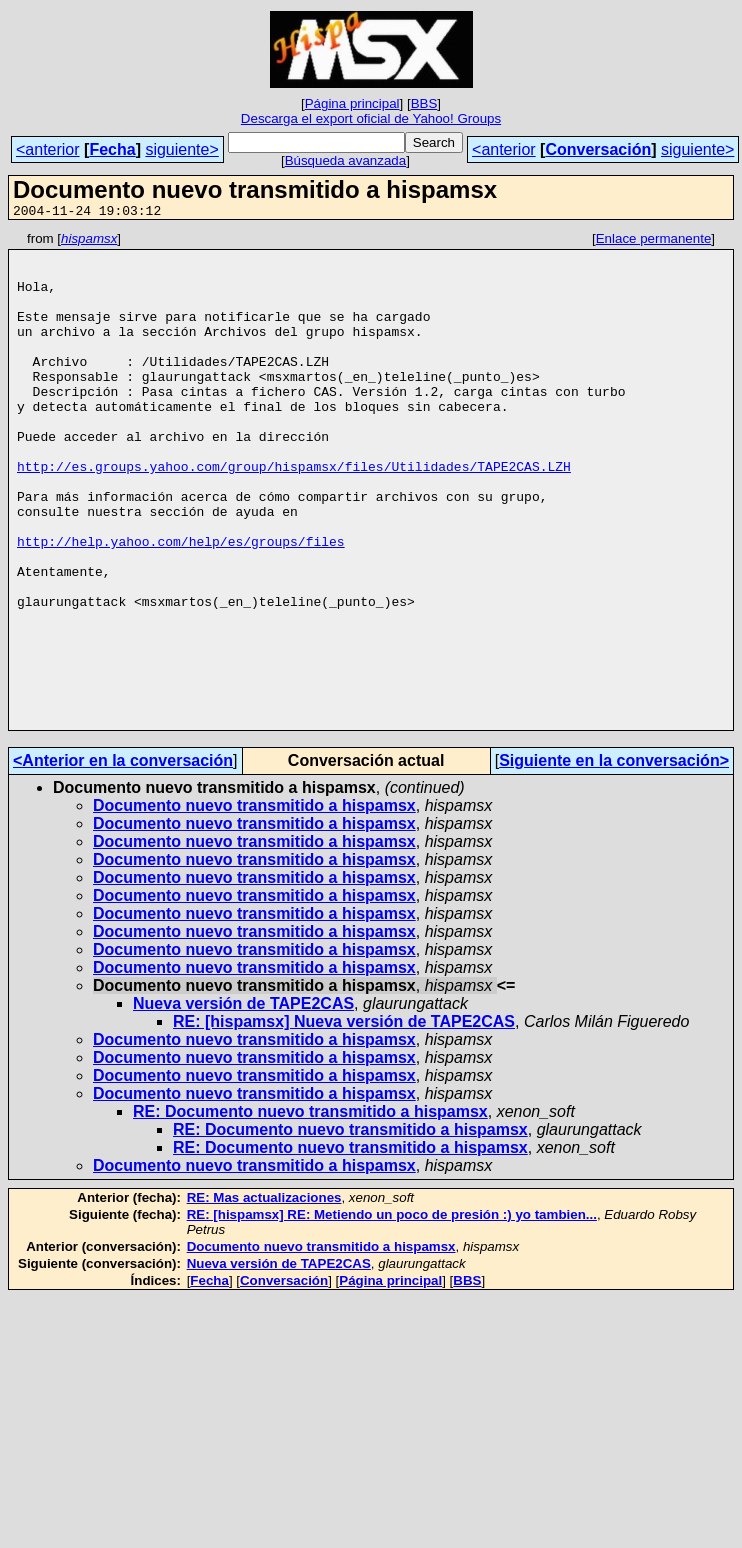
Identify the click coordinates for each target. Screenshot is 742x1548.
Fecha (112, 149)
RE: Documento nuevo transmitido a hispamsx (310, 1210)
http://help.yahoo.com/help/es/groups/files (181, 604)
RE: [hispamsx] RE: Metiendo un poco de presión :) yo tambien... (392, 1313)
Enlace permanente (654, 241)
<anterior (48, 149)
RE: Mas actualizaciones (264, 1296)
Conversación (598, 149)
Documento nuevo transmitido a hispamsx (254, 904)
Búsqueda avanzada (346, 160)
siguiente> (181, 149)
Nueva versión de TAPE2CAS (243, 1102)
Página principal (352, 103)
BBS (424, 103)
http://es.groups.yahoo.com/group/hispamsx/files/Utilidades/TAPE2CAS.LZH (294, 514)
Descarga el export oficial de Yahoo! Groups (371, 118)
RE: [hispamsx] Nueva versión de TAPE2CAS (344, 1120)
